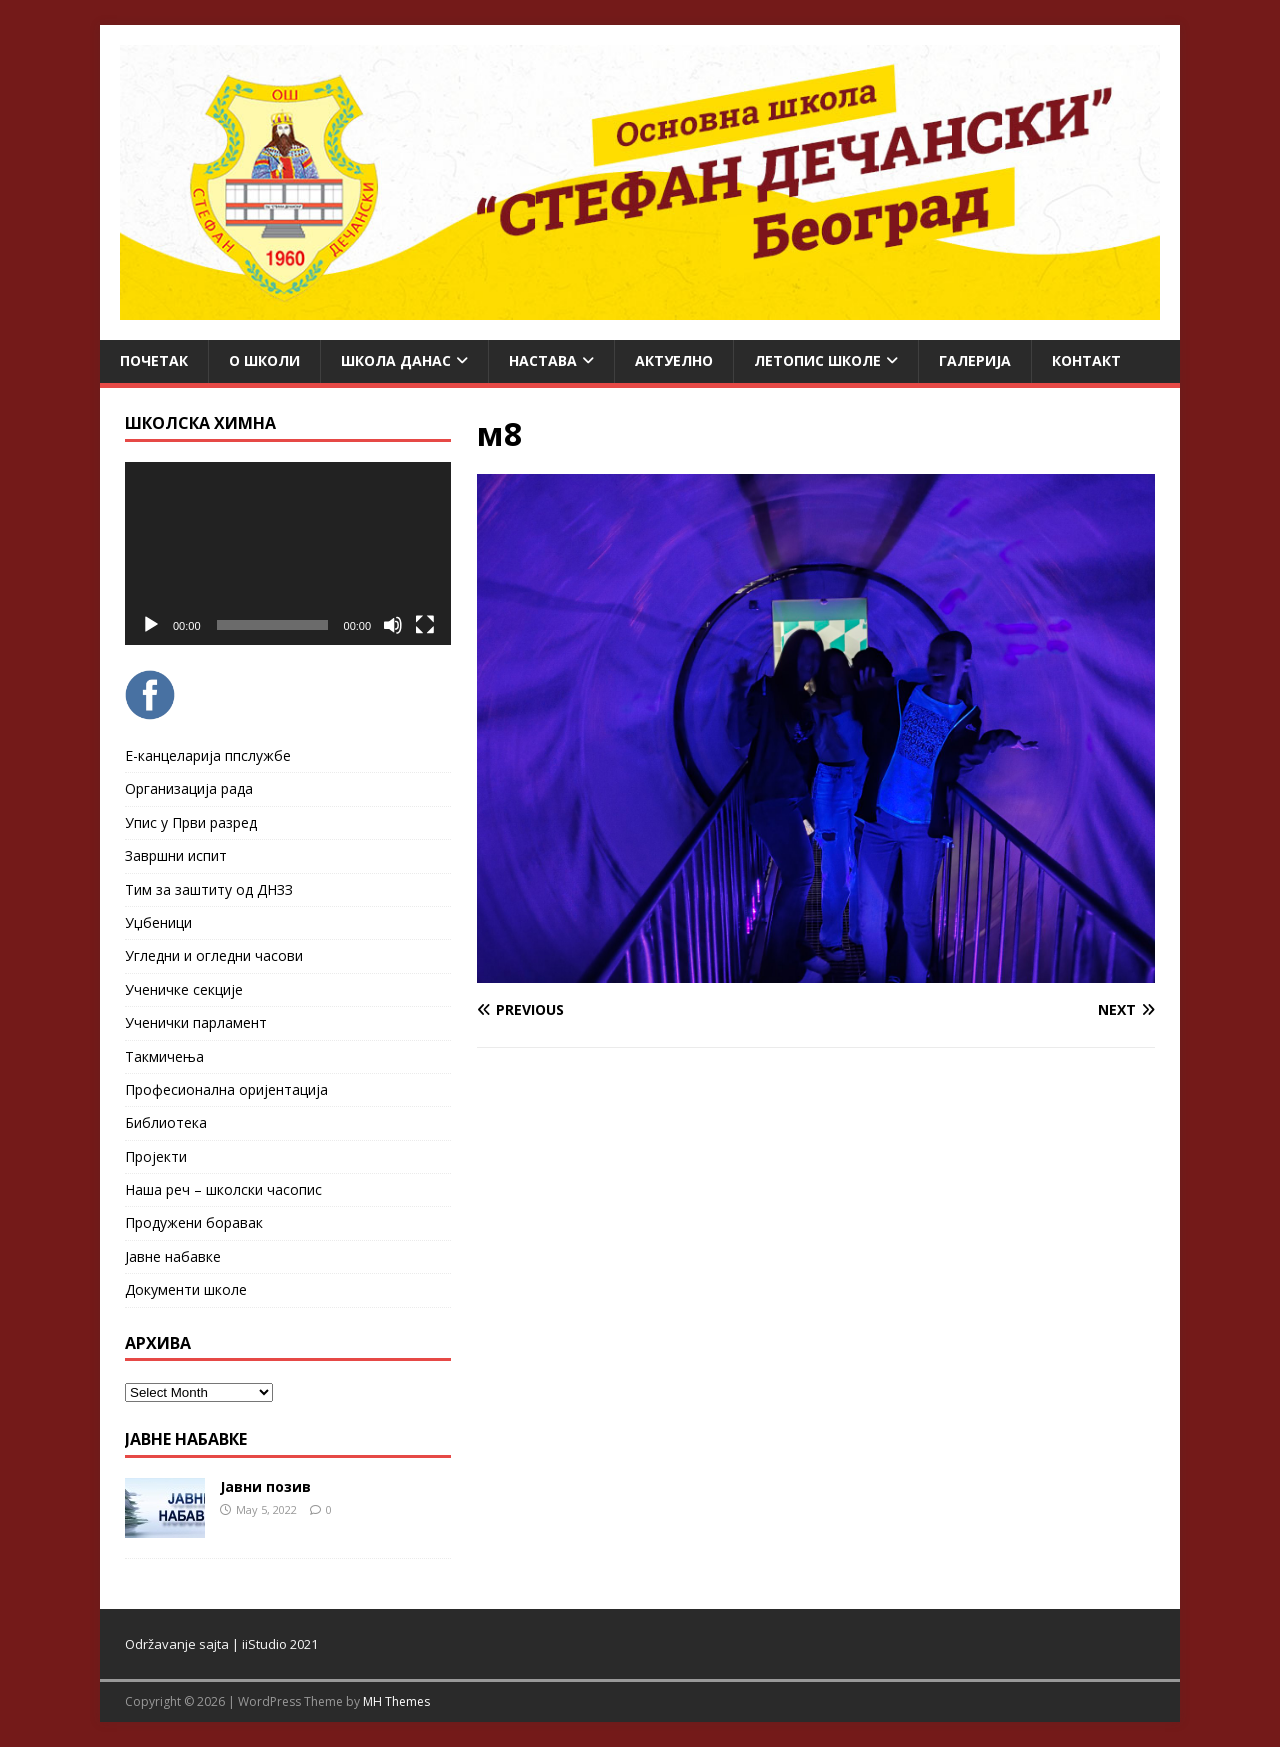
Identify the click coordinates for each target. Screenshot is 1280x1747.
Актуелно (674, 360)
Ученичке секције (184, 989)
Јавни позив (265, 1486)
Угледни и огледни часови (214, 955)
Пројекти (156, 1156)
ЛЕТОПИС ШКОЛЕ (817, 360)
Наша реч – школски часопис (223, 1189)
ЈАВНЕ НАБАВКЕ (186, 1439)
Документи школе (186, 1289)
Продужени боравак (194, 1222)
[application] (288, 553)
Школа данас (396, 360)
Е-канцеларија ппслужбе (208, 755)
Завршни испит (176, 855)
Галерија (975, 360)
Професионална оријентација (226, 1089)
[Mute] (393, 625)
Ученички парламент (196, 1022)
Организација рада (189, 788)
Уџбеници (158, 922)
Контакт (1086, 360)
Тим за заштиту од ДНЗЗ (209, 889)
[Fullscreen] (425, 625)
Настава (543, 360)
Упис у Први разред (191, 822)
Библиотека (166, 1122)
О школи (264, 360)
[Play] (151, 625)
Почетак (154, 360)
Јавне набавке (173, 1256)
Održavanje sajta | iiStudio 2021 (221, 1644)
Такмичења (164, 1056)
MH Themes (396, 1701)
